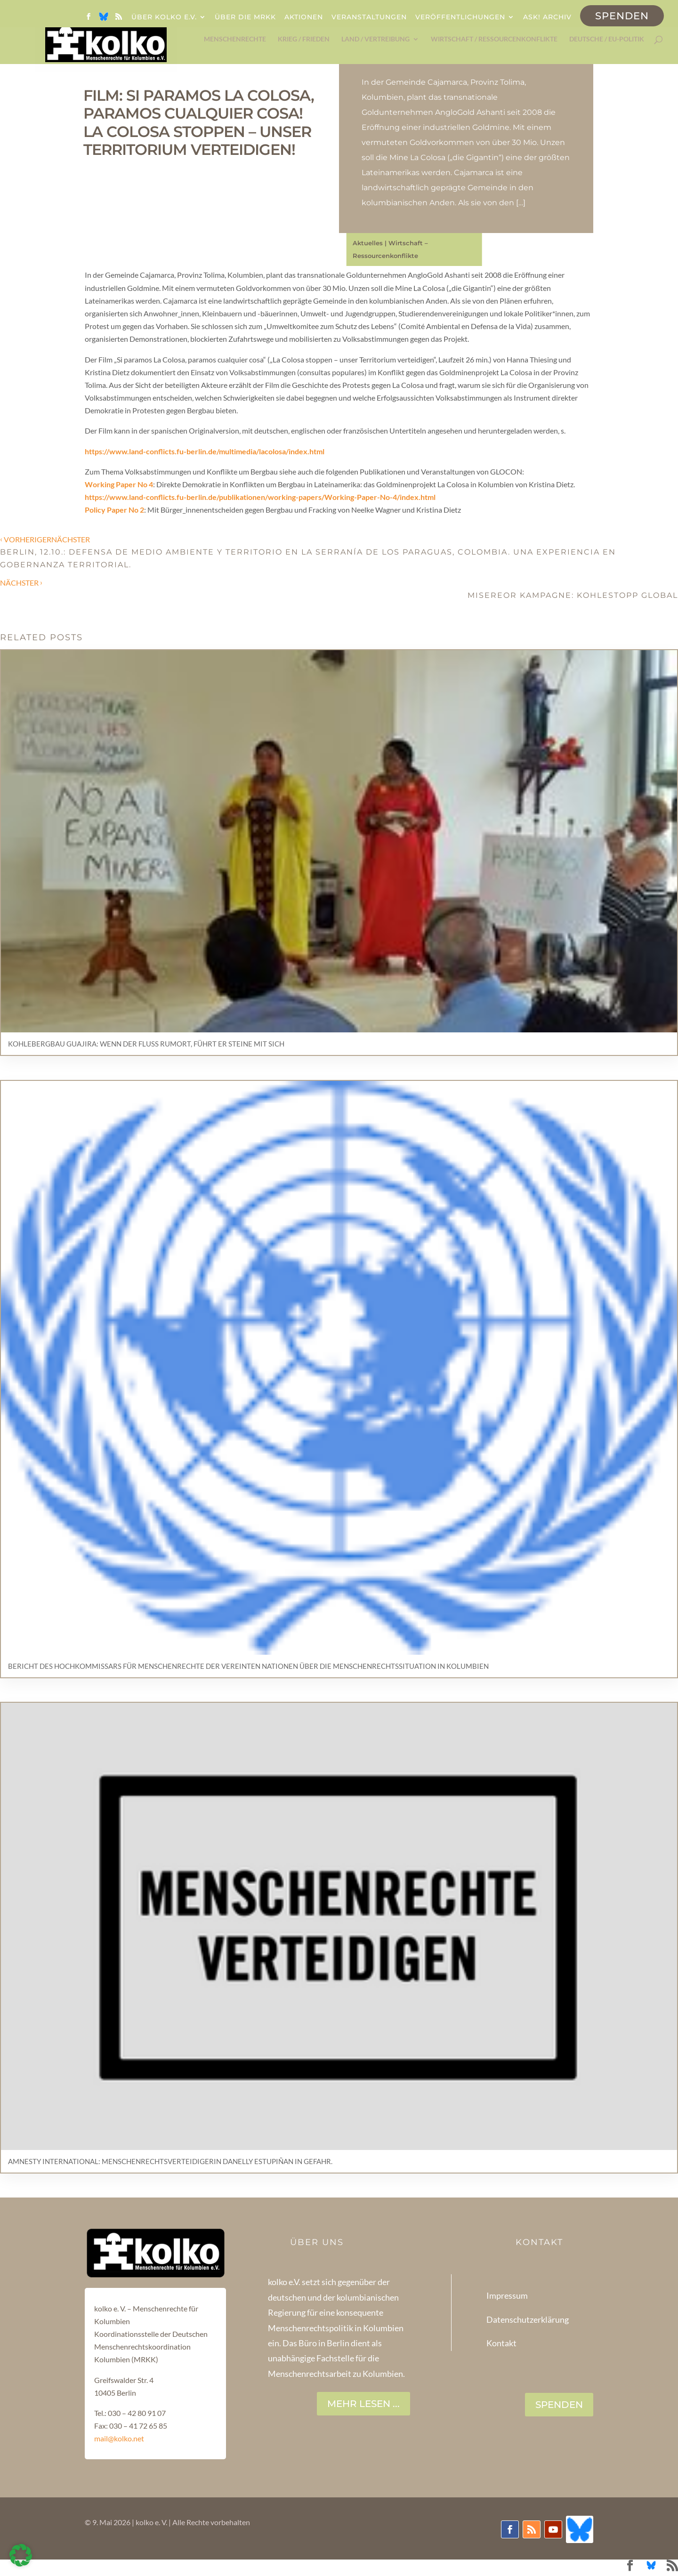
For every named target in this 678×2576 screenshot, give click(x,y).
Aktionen (303, 17)
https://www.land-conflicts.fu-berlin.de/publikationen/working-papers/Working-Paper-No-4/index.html (260, 496)
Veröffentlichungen (460, 17)
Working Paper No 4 (119, 484)
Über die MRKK (245, 17)
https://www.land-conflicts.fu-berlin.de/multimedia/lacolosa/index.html (204, 451)
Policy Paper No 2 (114, 509)
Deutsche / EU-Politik (606, 39)
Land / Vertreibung (375, 39)
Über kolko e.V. (164, 17)
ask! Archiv (547, 17)
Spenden (622, 16)
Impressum (507, 2295)
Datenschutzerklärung (527, 2319)
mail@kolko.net (119, 2438)
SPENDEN (559, 2404)
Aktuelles (368, 243)
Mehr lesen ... (363, 2403)
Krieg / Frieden (304, 39)
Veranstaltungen (369, 17)
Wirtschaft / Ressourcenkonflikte (494, 39)
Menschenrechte (235, 39)
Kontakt (501, 2343)
